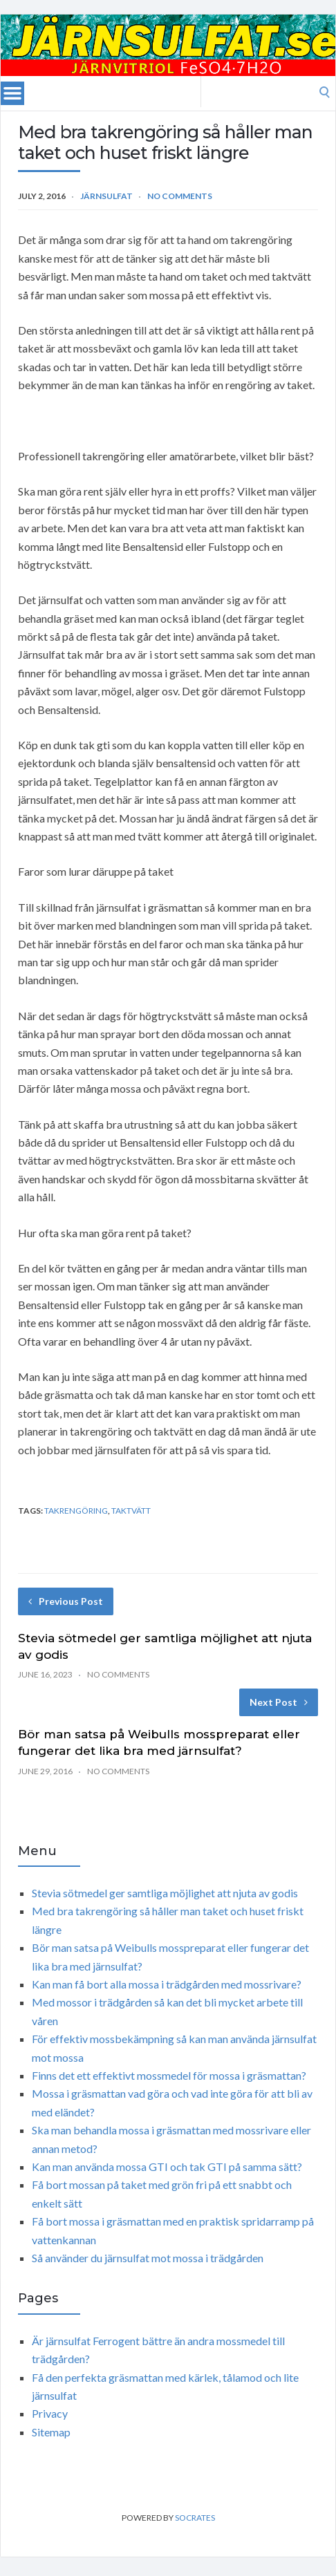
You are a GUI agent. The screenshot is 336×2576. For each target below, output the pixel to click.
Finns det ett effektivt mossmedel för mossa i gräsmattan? (169, 2075)
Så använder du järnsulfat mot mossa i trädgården (147, 2257)
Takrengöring (76, 1510)
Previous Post (65, 1601)
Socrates (195, 2517)
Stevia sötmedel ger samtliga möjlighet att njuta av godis (165, 1892)
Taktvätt (131, 1510)
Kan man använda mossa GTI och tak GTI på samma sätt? (167, 2166)
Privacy (50, 2413)
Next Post (279, 1702)
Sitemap (51, 2431)
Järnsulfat (106, 196)
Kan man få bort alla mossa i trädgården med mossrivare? (166, 1984)
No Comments (179, 196)
